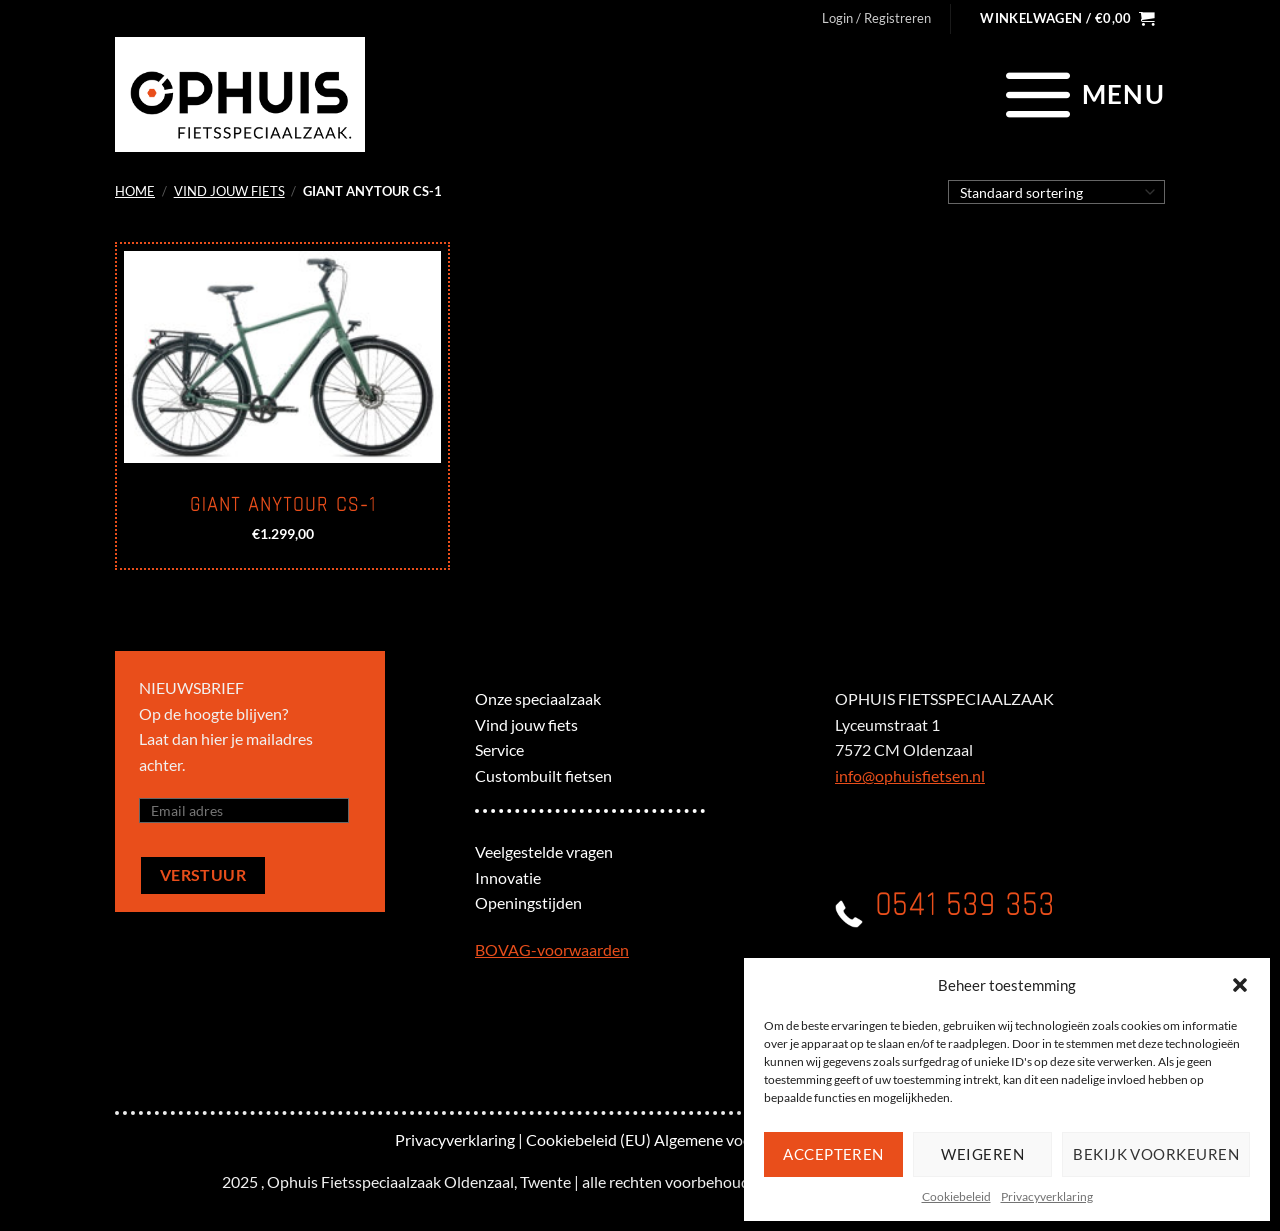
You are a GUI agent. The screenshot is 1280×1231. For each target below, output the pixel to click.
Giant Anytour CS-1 (283, 505)
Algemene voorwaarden (736, 1139)
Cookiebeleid (956, 1196)
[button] (1240, 985)
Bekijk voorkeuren (1156, 1154)
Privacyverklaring (1047, 1196)
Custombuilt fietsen (543, 775)
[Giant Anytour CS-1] (282, 357)
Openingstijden (528, 902)
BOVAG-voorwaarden (552, 949)
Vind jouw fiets (229, 191)
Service (499, 749)
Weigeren (982, 1154)
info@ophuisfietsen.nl (910, 775)
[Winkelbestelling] (1056, 192)
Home (135, 191)
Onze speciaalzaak (538, 698)
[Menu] (1082, 94)
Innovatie (508, 877)
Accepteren (833, 1154)
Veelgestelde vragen (544, 851)
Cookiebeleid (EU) (588, 1139)
